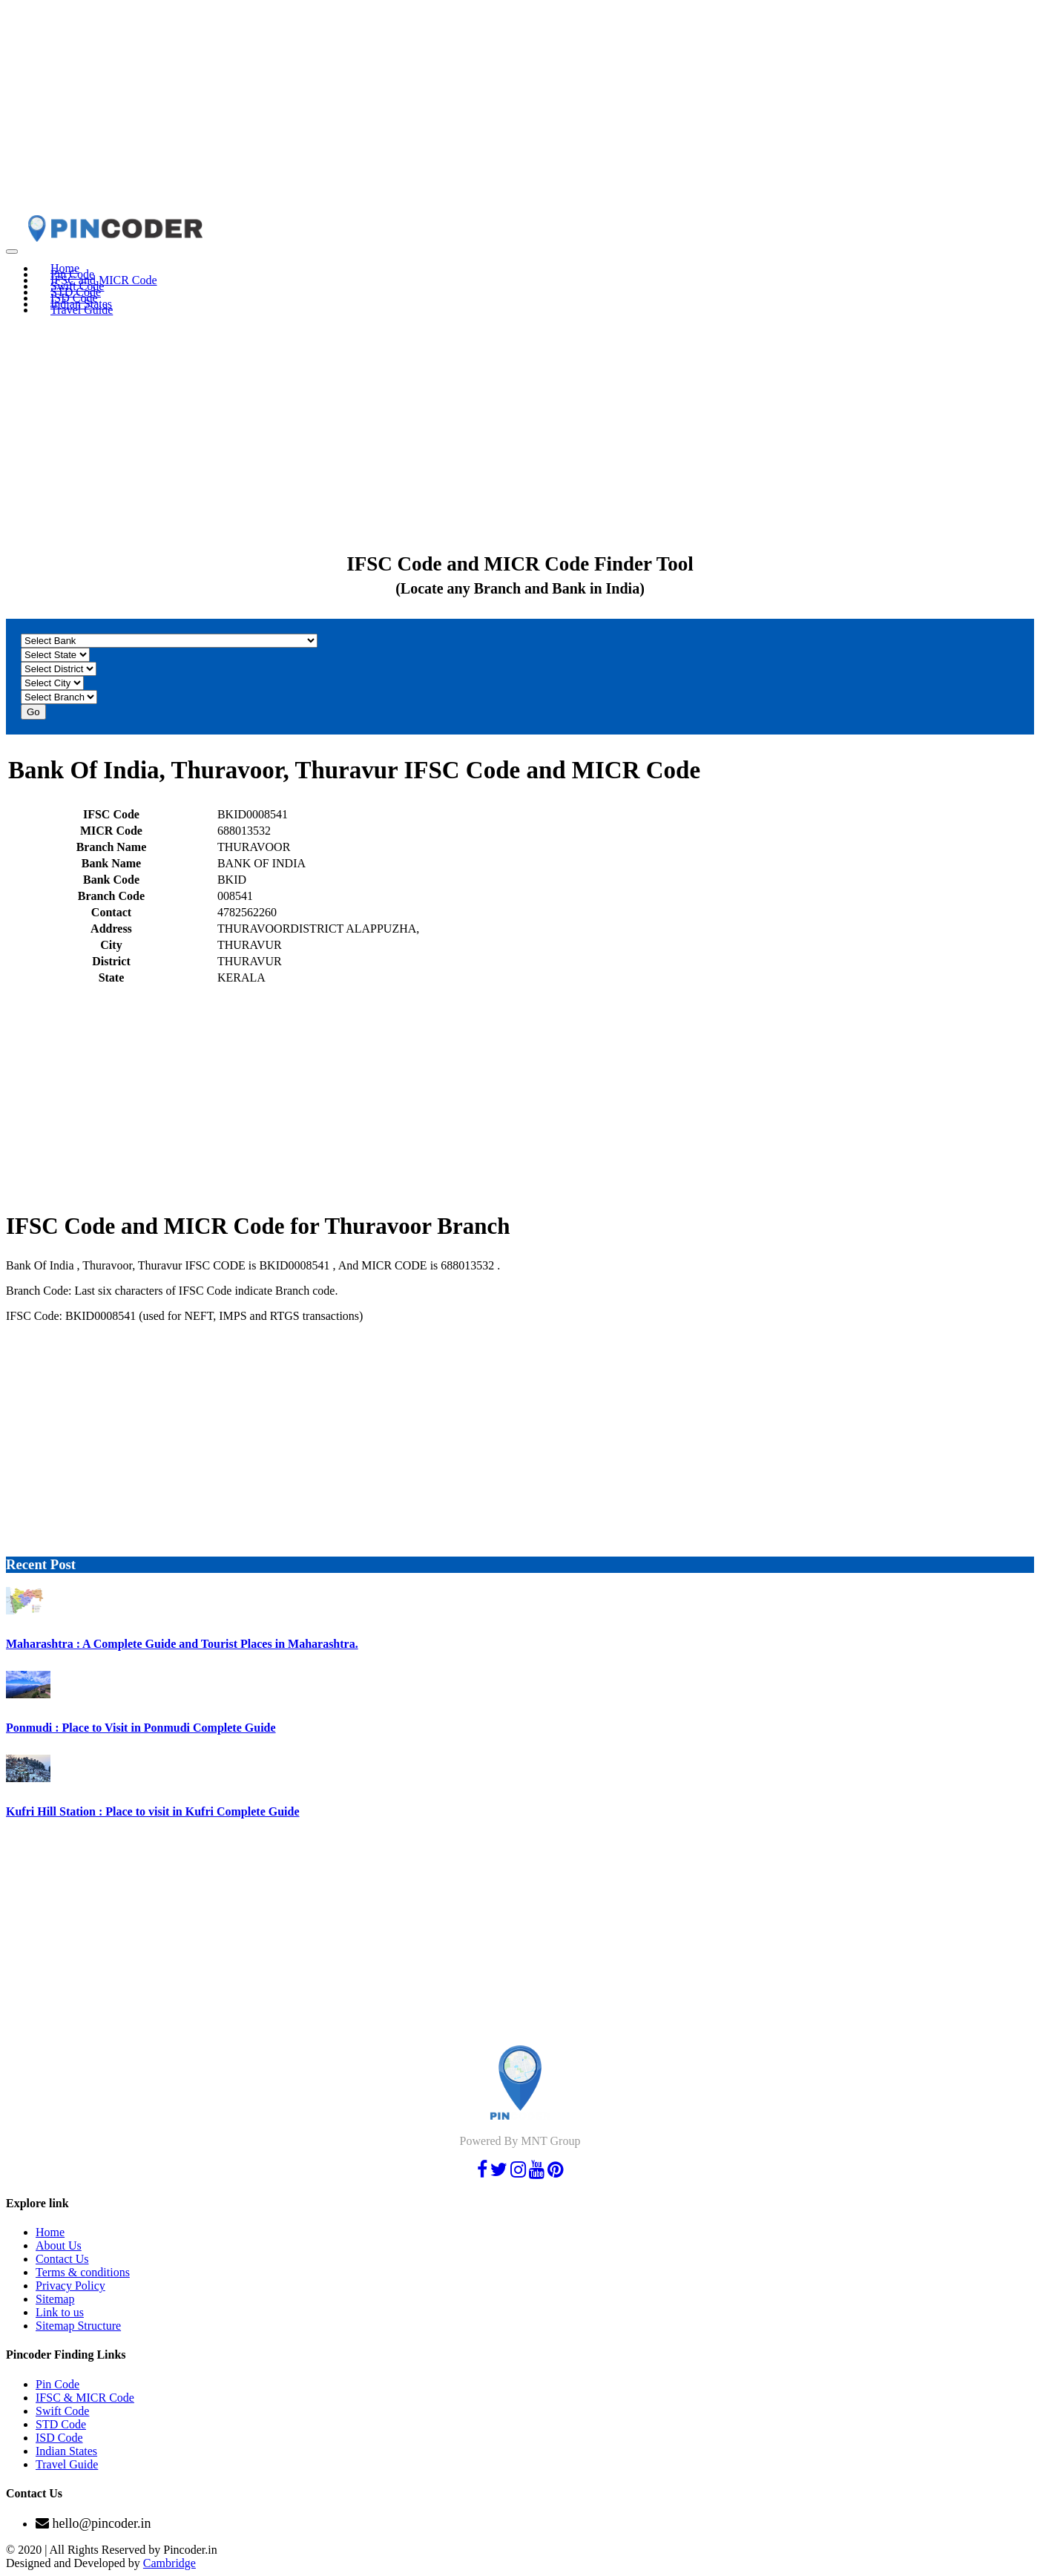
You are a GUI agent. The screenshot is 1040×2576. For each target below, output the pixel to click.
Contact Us (62, 2259)
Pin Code (57, 2384)
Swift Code (62, 2411)
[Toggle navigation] (12, 251)
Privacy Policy (70, 2285)
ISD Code (59, 2437)
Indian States (66, 2451)
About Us (59, 2245)
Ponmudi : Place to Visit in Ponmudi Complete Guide (141, 1727)
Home (50, 2232)
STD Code (61, 2424)
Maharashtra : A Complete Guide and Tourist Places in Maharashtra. (182, 1643)
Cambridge (169, 2563)
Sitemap (55, 2299)
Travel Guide (81, 309)
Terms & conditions (83, 2272)
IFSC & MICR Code (85, 2397)
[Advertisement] (451, 110)
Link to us (60, 2312)
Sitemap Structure (78, 2325)
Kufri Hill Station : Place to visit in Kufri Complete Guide (153, 1811)
